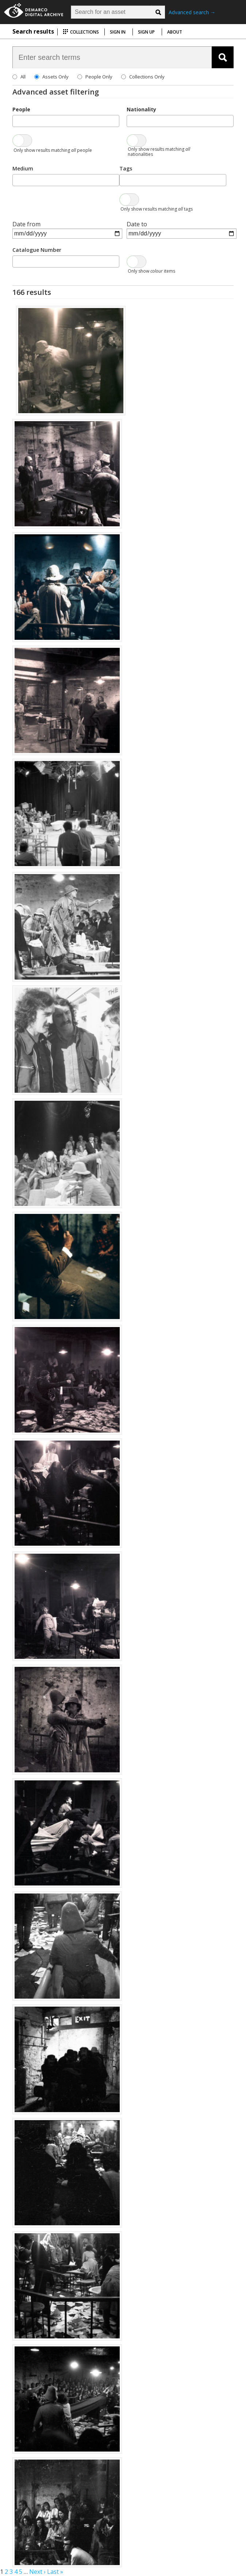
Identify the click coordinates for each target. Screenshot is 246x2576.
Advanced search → (192, 12)
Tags (125, 168)
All (23, 76)
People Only (98, 76)
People (21, 109)
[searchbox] (17, 120)
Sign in (118, 32)
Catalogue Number (36, 249)
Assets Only (55, 76)
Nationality (141, 109)
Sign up (146, 32)
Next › (37, 2572)
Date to (137, 224)
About (174, 32)
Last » (55, 2572)
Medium (22, 168)
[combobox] (65, 121)
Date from (26, 224)
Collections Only (147, 76)
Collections (81, 32)
